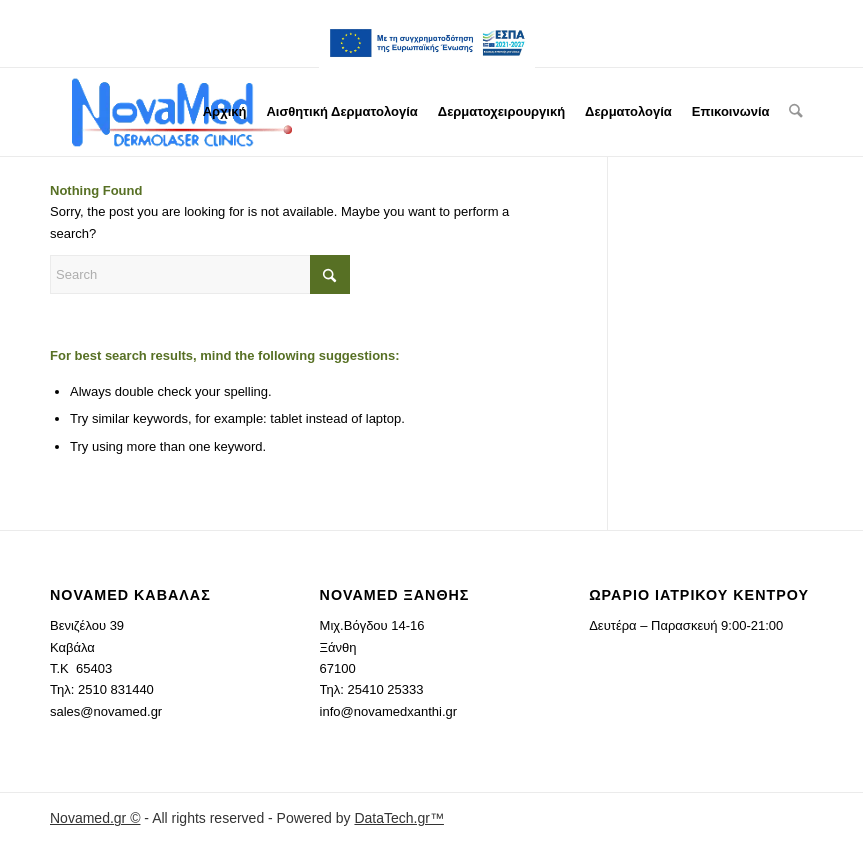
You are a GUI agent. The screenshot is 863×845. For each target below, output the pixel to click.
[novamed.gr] (182, 112)
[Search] (796, 112)
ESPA (427, 43)
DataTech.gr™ (398, 818)
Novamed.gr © (95, 818)
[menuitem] (427, 43)
